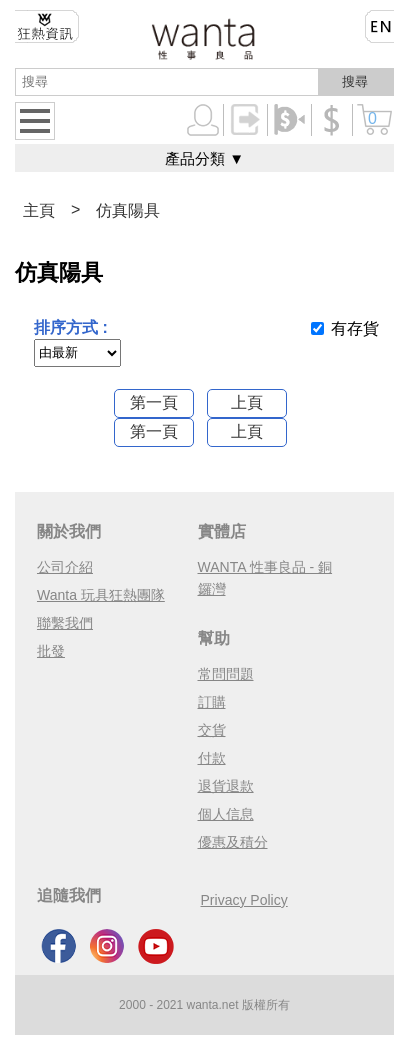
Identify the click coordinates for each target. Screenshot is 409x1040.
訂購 (212, 702)
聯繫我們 (65, 623)
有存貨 (355, 328)
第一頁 (154, 402)
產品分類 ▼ (204, 158)
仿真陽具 (128, 210)
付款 (212, 758)
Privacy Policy (244, 900)
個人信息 (226, 814)
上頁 (247, 402)
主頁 (39, 210)
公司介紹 (65, 567)
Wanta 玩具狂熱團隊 (101, 595)
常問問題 (226, 674)
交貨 (212, 730)
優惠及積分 (233, 842)
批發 (51, 651)
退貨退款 (226, 786)
